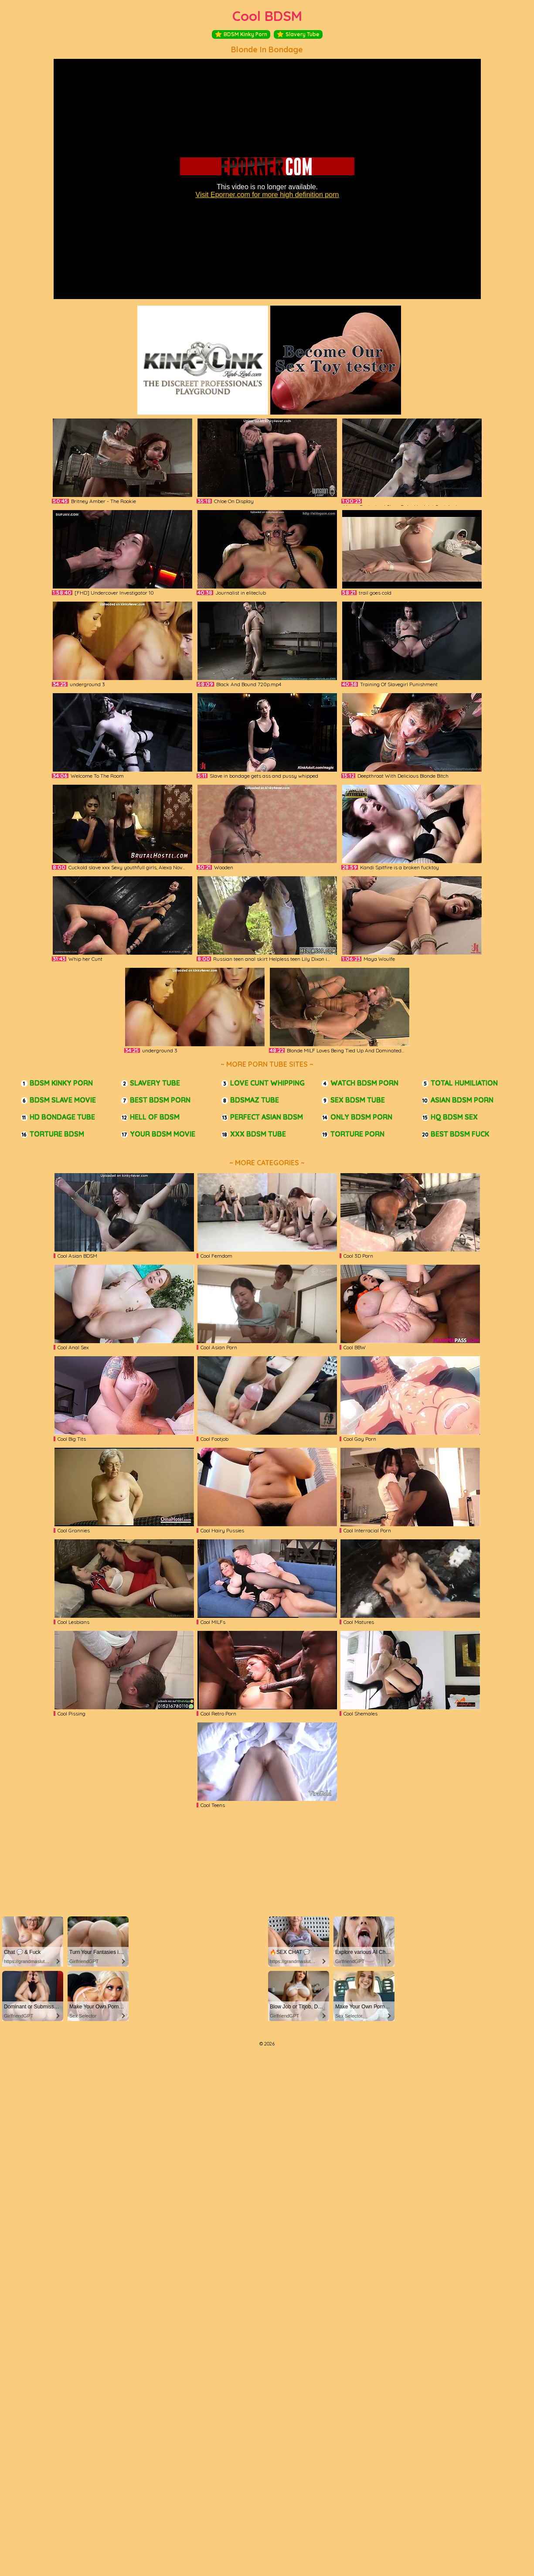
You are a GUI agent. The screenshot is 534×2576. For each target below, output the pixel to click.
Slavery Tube (298, 34)
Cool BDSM (267, 15)
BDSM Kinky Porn (241, 34)
